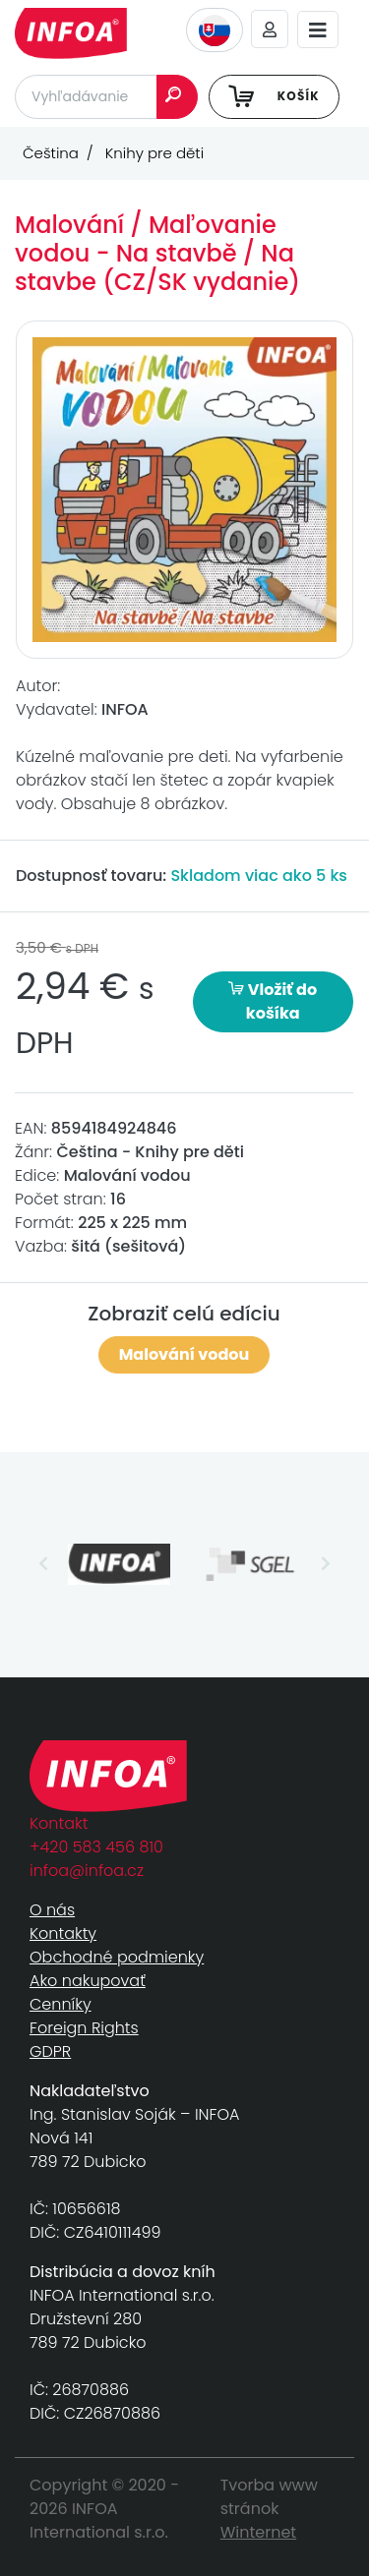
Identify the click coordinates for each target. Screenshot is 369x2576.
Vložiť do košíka (272, 1001)
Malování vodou (184, 1354)
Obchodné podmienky (117, 1957)
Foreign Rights (84, 2028)
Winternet (258, 2532)
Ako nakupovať (88, 1980)
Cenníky (61, 2004)
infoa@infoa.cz (87, 1870)
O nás (52, 1910)
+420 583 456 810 (96, 1847)
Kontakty (63, 1933)
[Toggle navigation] (317, 30)
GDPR (50, 2051)
